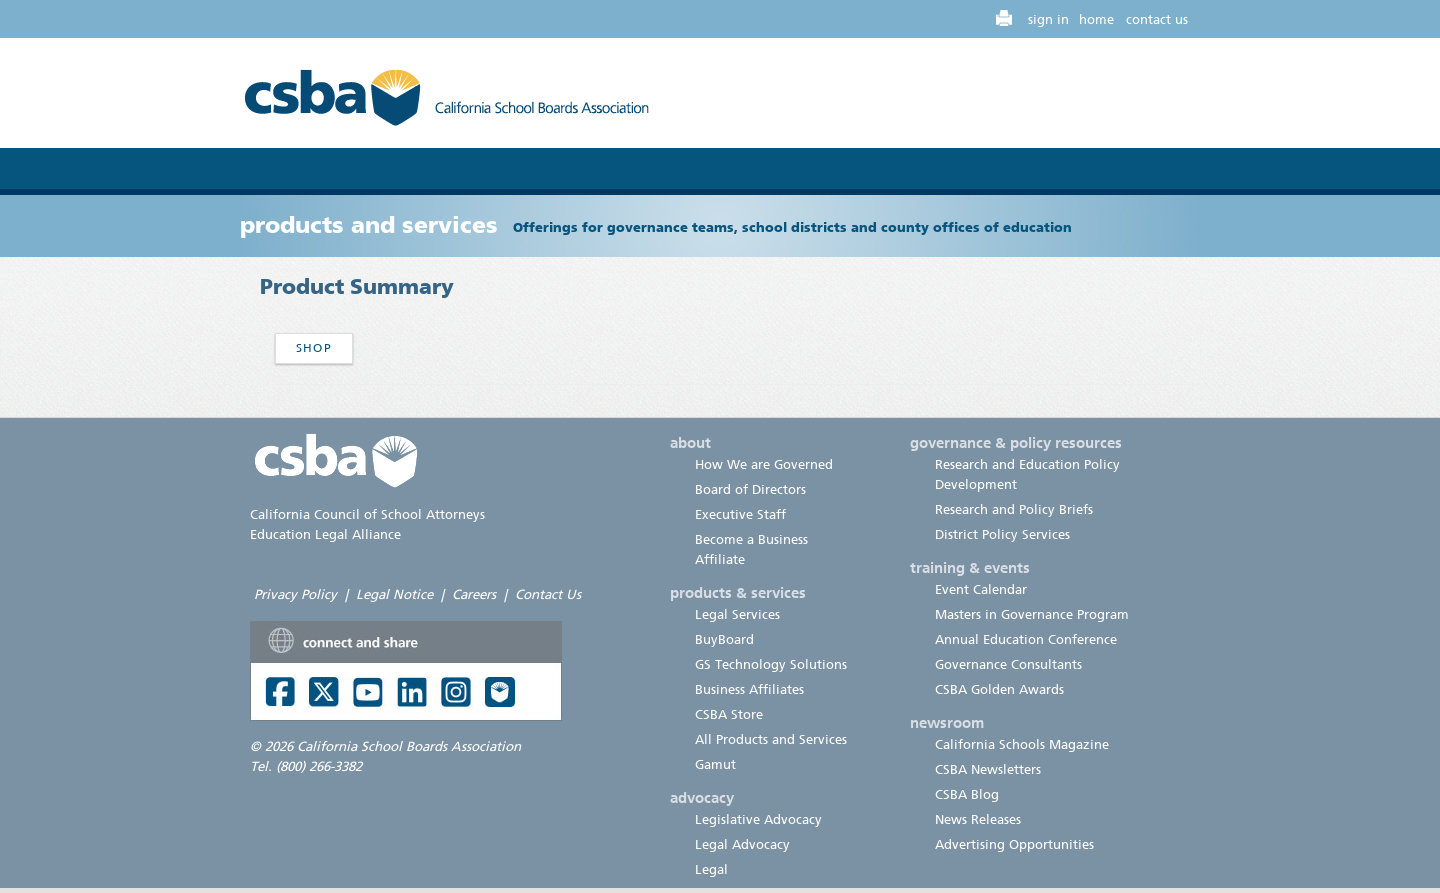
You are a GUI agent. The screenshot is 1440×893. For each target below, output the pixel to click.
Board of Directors (750, 489)
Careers (474, 594)
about (690, 443)
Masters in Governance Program (1032, 614)
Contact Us (548, 594)
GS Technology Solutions (771, 664)
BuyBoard (724, 639)
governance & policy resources (1016, 443)
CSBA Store (729, 714)
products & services (738, 593)
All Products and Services (771, 739)
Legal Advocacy (742, 844)
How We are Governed (764, 464)
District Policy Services (1002, 534)
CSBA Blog (967, 794)
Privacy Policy (295, 594)
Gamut (715, 764)
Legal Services (737, 614)
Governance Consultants (1008, 664)
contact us (1157, 19)
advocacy (702, 798)
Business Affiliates (749, 689)
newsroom (947, 723)
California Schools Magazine (1022, 744)
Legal (711, 869)
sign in (1048, 19)
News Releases (978, 819)
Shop (314, 348)
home (1096, 19)
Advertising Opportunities (1014, 844)
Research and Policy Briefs (1014, 509)
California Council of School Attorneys (367, 514)
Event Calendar (981, 589)
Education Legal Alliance (325, 534)
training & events (970, 568)
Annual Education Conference (1026, 639)
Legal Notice (394, 594)
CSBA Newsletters (988, 769)
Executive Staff (740, 514)
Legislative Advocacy (758, 819)
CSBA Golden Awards (999, 689)
